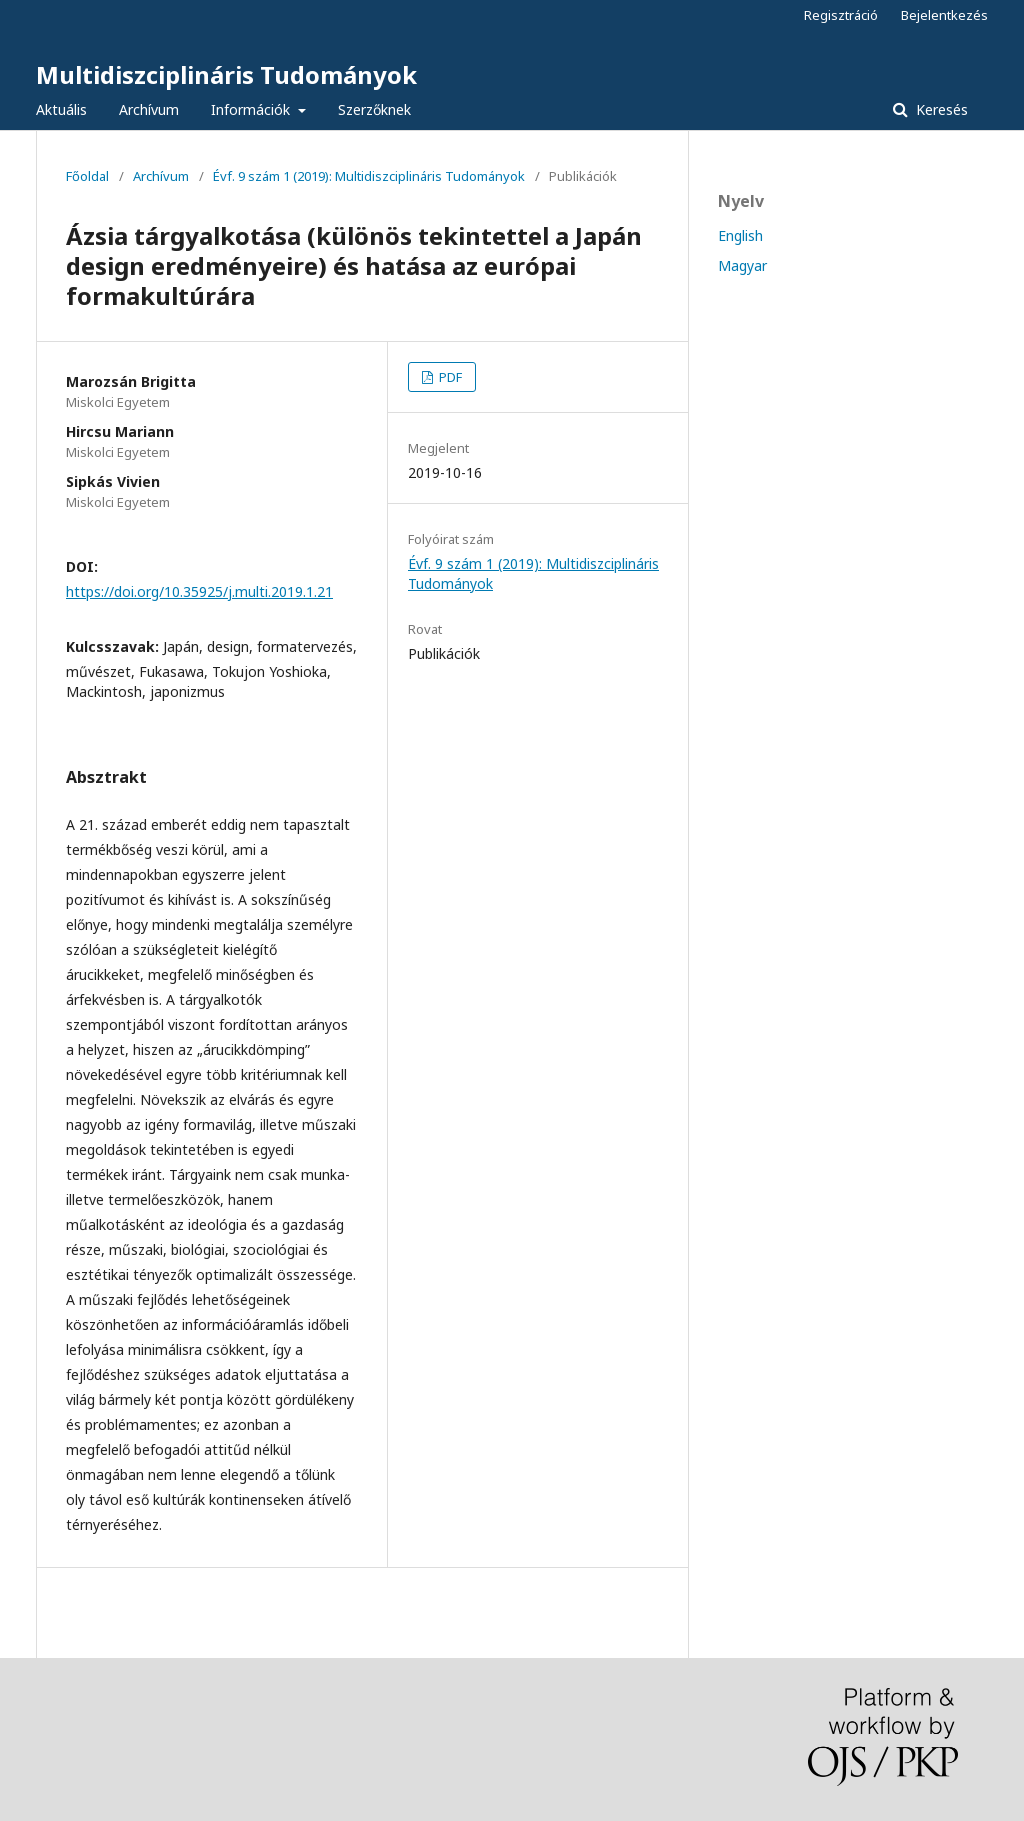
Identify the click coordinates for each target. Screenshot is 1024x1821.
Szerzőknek (374, 109)
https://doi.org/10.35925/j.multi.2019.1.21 (199, 591)
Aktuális (61, 109)
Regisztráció (841, 15)
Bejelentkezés (944, 15)
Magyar (742, 265)
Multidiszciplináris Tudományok (226, 74)
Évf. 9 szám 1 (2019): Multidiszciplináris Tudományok (369, 176)
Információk (252, 109)
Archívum (149, 109)
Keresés (940, 109)
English (740, 235)
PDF (449, 377)
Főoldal (87, 176)
